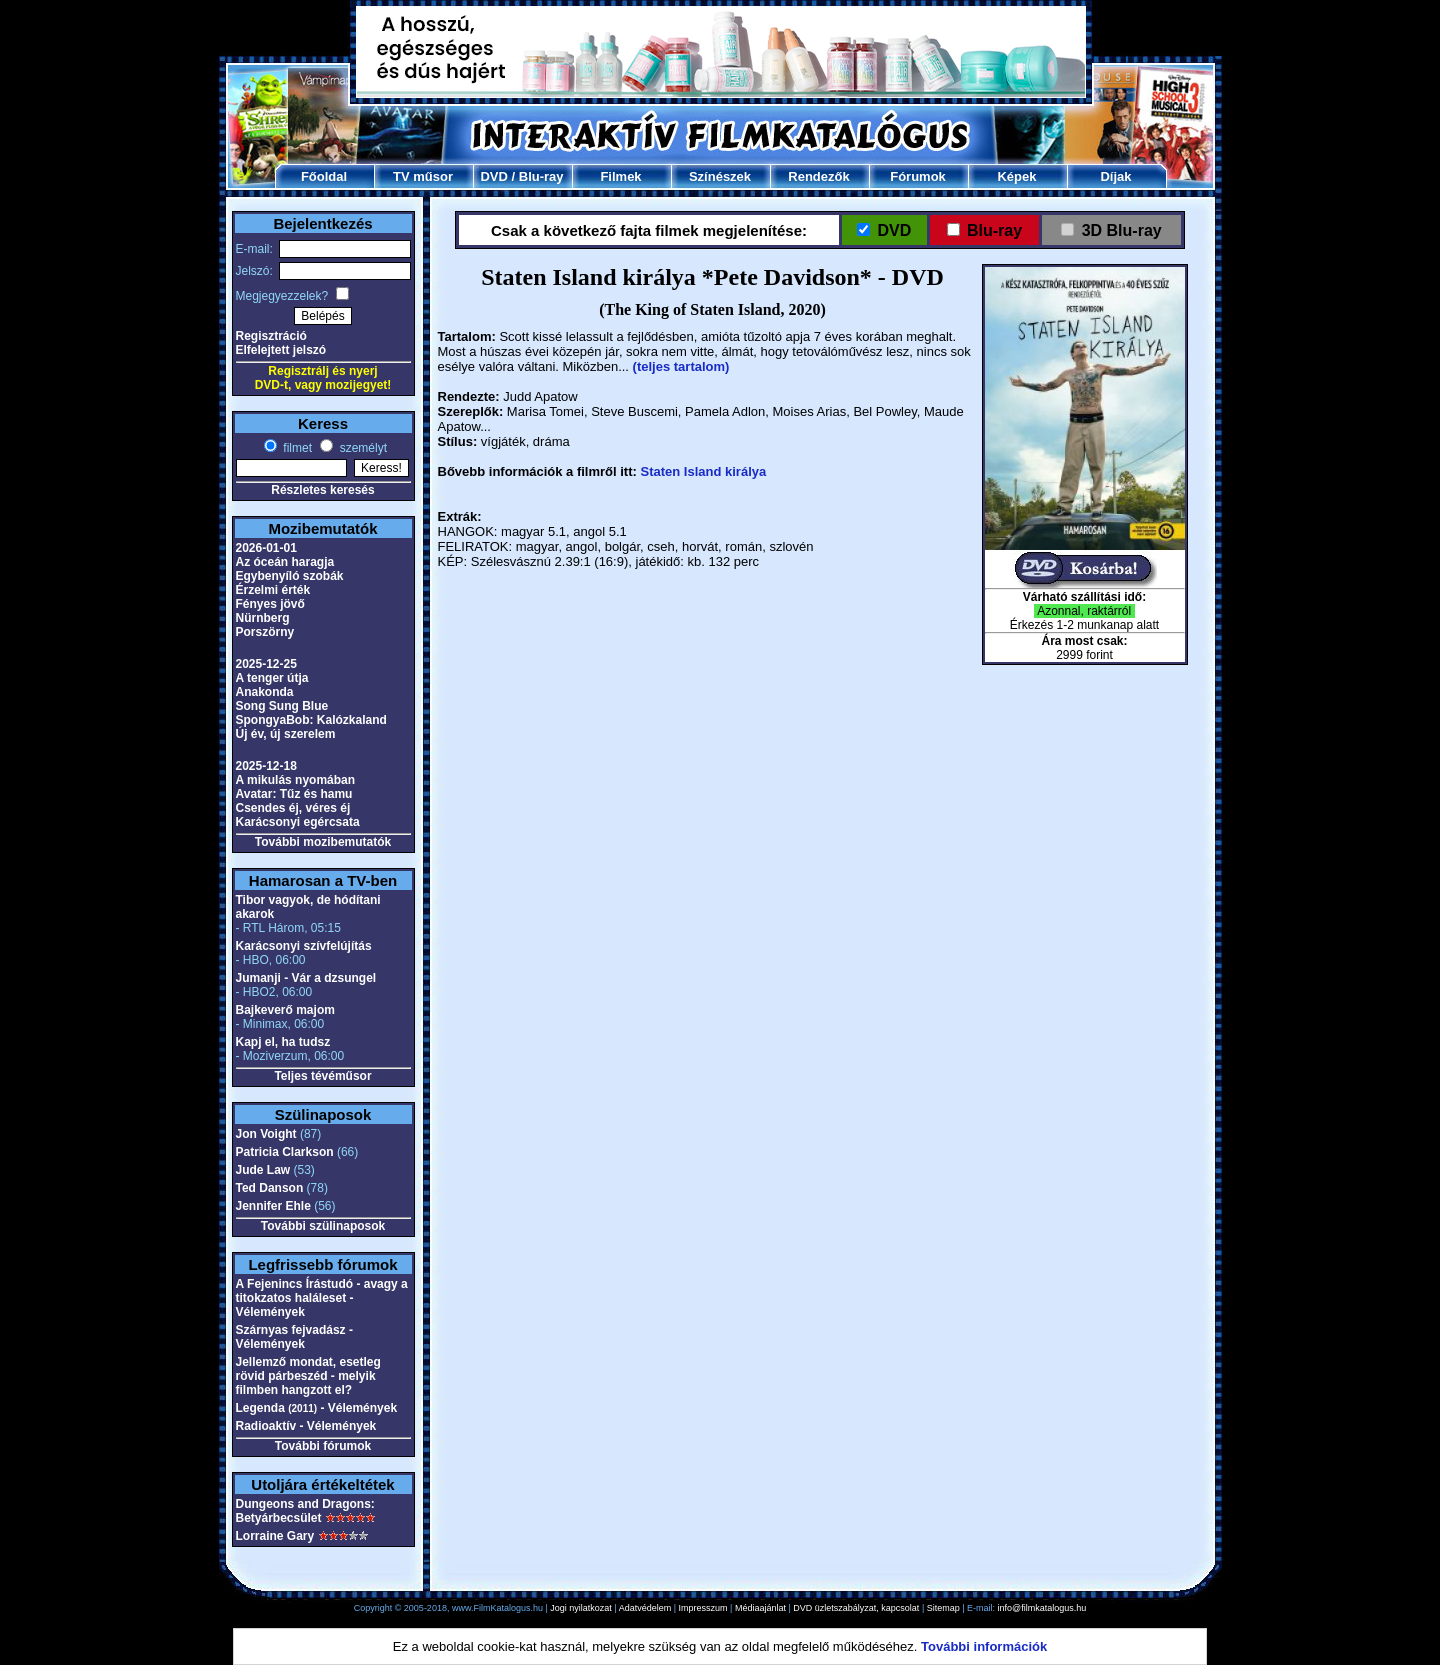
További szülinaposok (323, 1226)
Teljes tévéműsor (322, 1076)
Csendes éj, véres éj (293, 808)
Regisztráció (271, 336)
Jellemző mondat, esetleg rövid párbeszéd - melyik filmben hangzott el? (308, 1376)
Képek (1016, 176)
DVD (493, 176)
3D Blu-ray (1121, 230)
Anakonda (265, 692)
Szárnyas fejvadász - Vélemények (294, 1337)
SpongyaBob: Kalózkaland (311, 720)
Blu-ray (541, 176)
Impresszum (703, 1608)
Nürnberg (263, 618)
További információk (984, 1646)
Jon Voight (266, 1134)
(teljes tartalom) (681, 366)
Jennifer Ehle (273, 1206)
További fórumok (323, 1446)
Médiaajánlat (760, 1608)
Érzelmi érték (273, 590)
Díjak (1115, 176)
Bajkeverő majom (285, 1010)
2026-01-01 (266, 548)
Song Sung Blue (282, 706)
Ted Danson (270, 1188)
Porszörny (265, 632)
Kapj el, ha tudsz (283, 1042)
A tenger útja (272, 678)
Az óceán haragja (285, 562)
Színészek (720, 176)
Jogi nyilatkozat (581, 1608)
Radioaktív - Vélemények (306, 1426)
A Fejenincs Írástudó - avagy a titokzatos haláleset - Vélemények (322, 1298)
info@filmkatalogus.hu (1042, 1608)
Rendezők (818, 176)
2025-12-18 (266, 766)
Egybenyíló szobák (290, 576)
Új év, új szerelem (286, 734)
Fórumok (918, 176)
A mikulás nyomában (296, 780)
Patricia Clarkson (285, 1152)
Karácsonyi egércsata (298, 822)
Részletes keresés (322, 490)
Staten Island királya (703, 471)
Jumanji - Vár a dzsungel (306, 978)
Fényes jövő (270, 604)
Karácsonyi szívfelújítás (304, 946)
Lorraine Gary (275, 1536)
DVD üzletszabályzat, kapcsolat (856, 1608)
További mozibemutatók (323, 842)
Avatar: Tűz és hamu (294, 794)
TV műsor (423, 176)
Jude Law (263, 1170)
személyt (361, 448)
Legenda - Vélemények (317, 1408)
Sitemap (943, 1608)
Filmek (620, 176)
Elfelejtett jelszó (281, 350)
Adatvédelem (645, 1608)
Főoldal (324, 176)
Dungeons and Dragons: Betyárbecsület (305, 1511)
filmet (296, 448)
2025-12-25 (266, 664)
